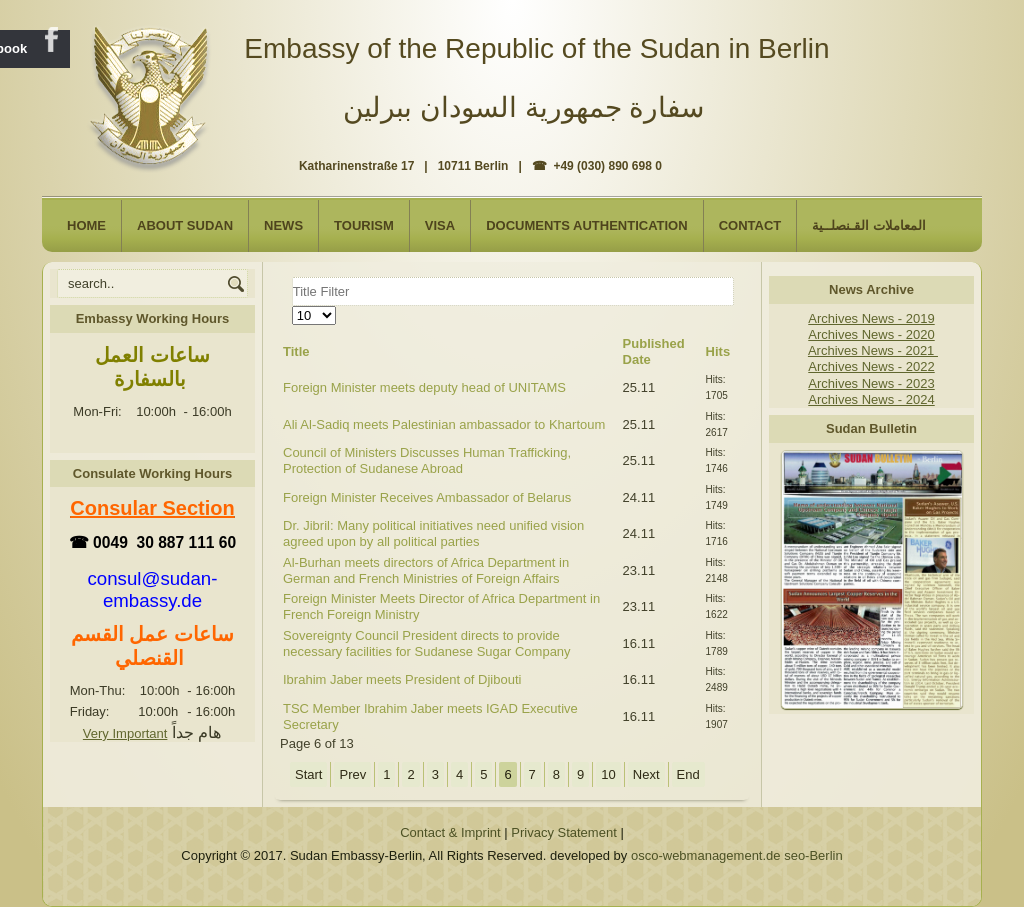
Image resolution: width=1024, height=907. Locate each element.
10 (608, 774)
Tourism (364, 225)
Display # (292, 306)
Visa (440, 225)
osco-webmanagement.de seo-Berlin (737, 855)
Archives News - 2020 (871, 334)
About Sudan (185, 225)
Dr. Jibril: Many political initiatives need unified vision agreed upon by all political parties (433, 533)
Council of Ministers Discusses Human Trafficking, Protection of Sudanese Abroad (427, 460)
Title (296, 351)
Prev (352, 774)
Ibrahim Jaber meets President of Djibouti (402, 679)
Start (308, 774)
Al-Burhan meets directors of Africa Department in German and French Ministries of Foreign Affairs (426, 570)
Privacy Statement (564, 832)
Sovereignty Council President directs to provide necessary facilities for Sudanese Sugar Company (427, 643)
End (688, 774)
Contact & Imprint (450, 832)
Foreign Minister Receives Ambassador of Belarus (427, 497)
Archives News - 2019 (871, 318)
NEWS (283, 225)
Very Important (125, 733)
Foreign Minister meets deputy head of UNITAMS (424, 387)
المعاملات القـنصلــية (869, 225)
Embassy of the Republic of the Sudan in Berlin (536, 48)
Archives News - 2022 (871, 366)
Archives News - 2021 (873, 350)
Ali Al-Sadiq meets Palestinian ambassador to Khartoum (444, 424)
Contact (750, 225)
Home (86, 225)
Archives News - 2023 (871, 383)
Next (646, 774)
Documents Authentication (587, 225)
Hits (718, 351)
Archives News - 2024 (871, 399)
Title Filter (292, 277)
